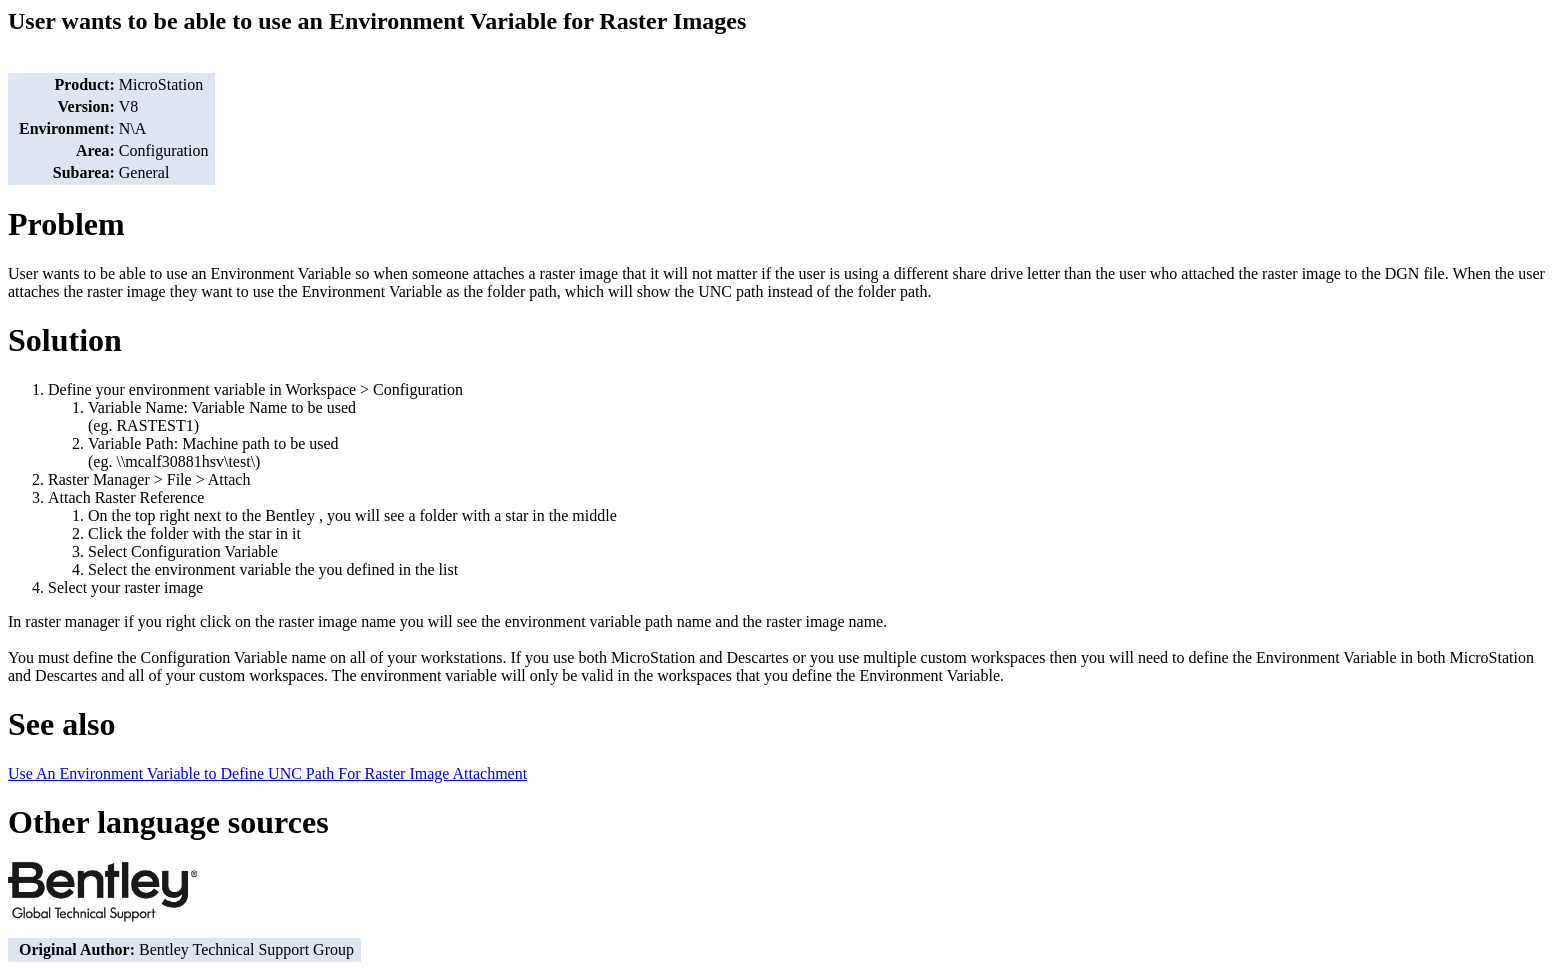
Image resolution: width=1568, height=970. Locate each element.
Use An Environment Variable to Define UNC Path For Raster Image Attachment (267, 773)
